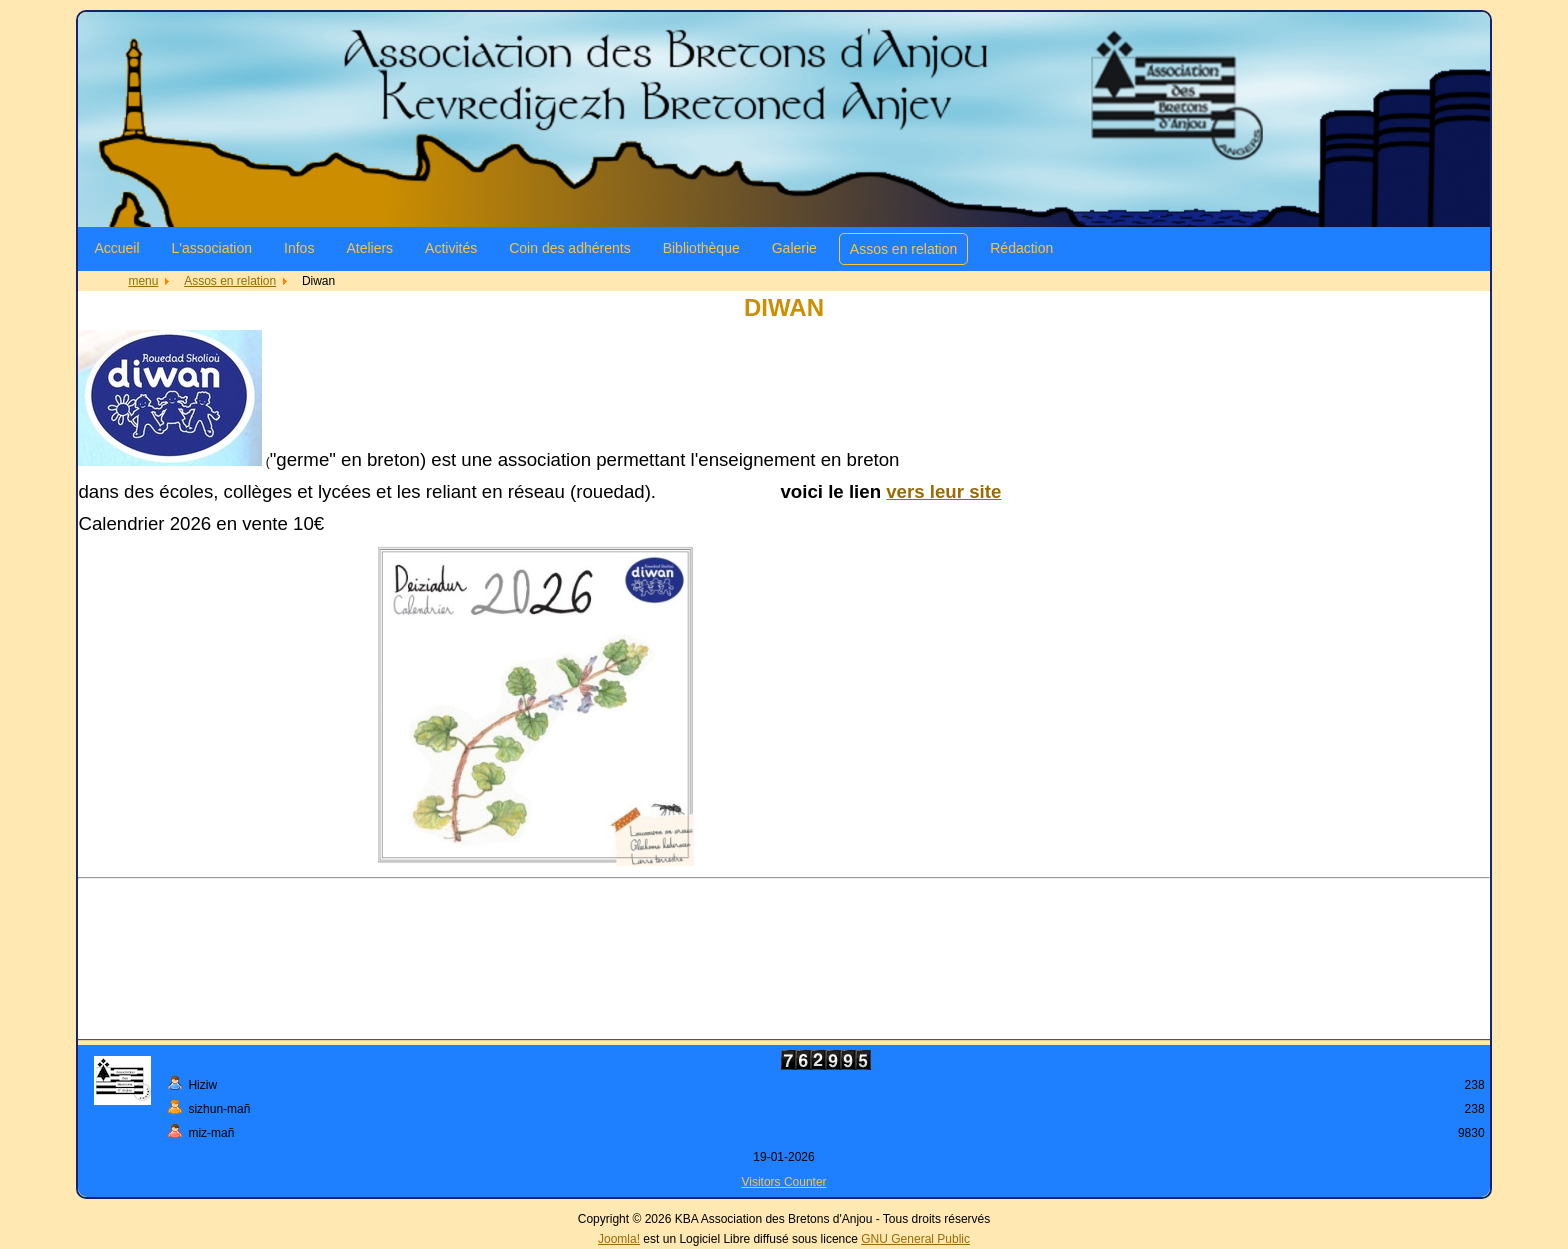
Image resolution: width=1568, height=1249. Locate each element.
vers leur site (943, 491)
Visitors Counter (783, 1182)
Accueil (116, 248)
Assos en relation (903, 249)
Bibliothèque (701, 248)
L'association (212, 248)
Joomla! (619, 1239)
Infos (299, 248)
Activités (451, 248)
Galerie (794, 248)
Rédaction (1021, 248)
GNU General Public (915, 1239)
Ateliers (369, 248)
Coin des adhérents (569, 248)
